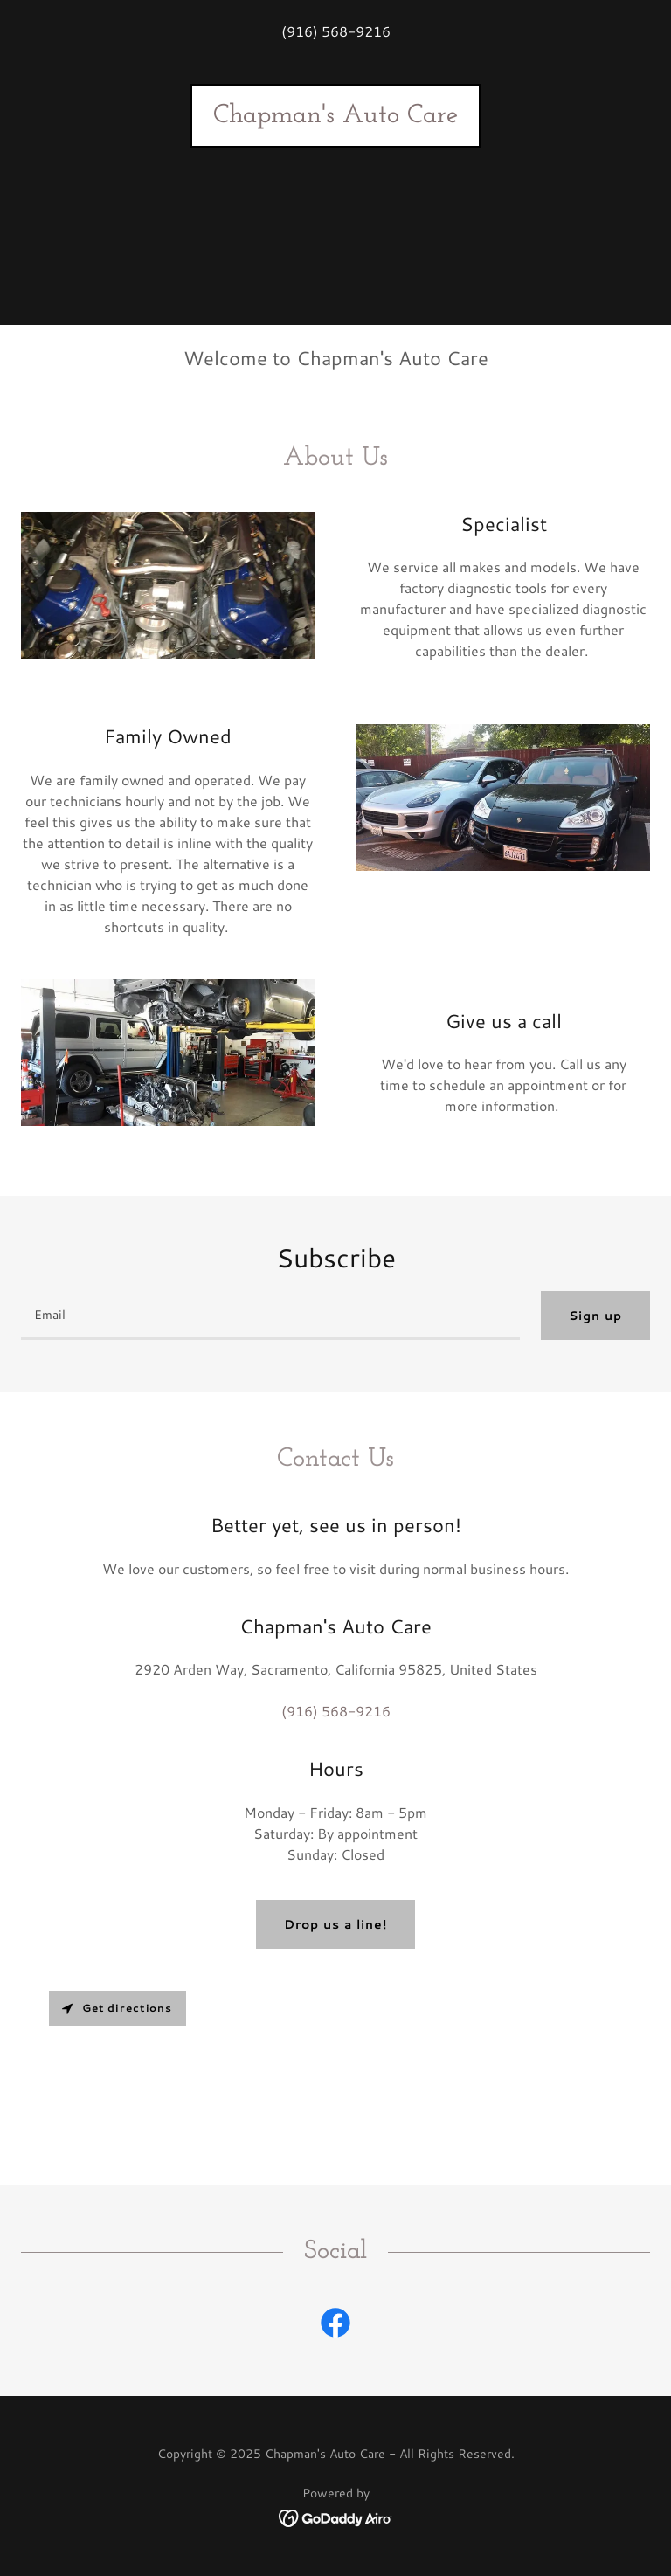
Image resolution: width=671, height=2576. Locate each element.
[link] (335, 117)
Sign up (595, 1315)
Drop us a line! (335, 1924)
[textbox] (270, 1315)
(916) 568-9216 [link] (336, 31)
